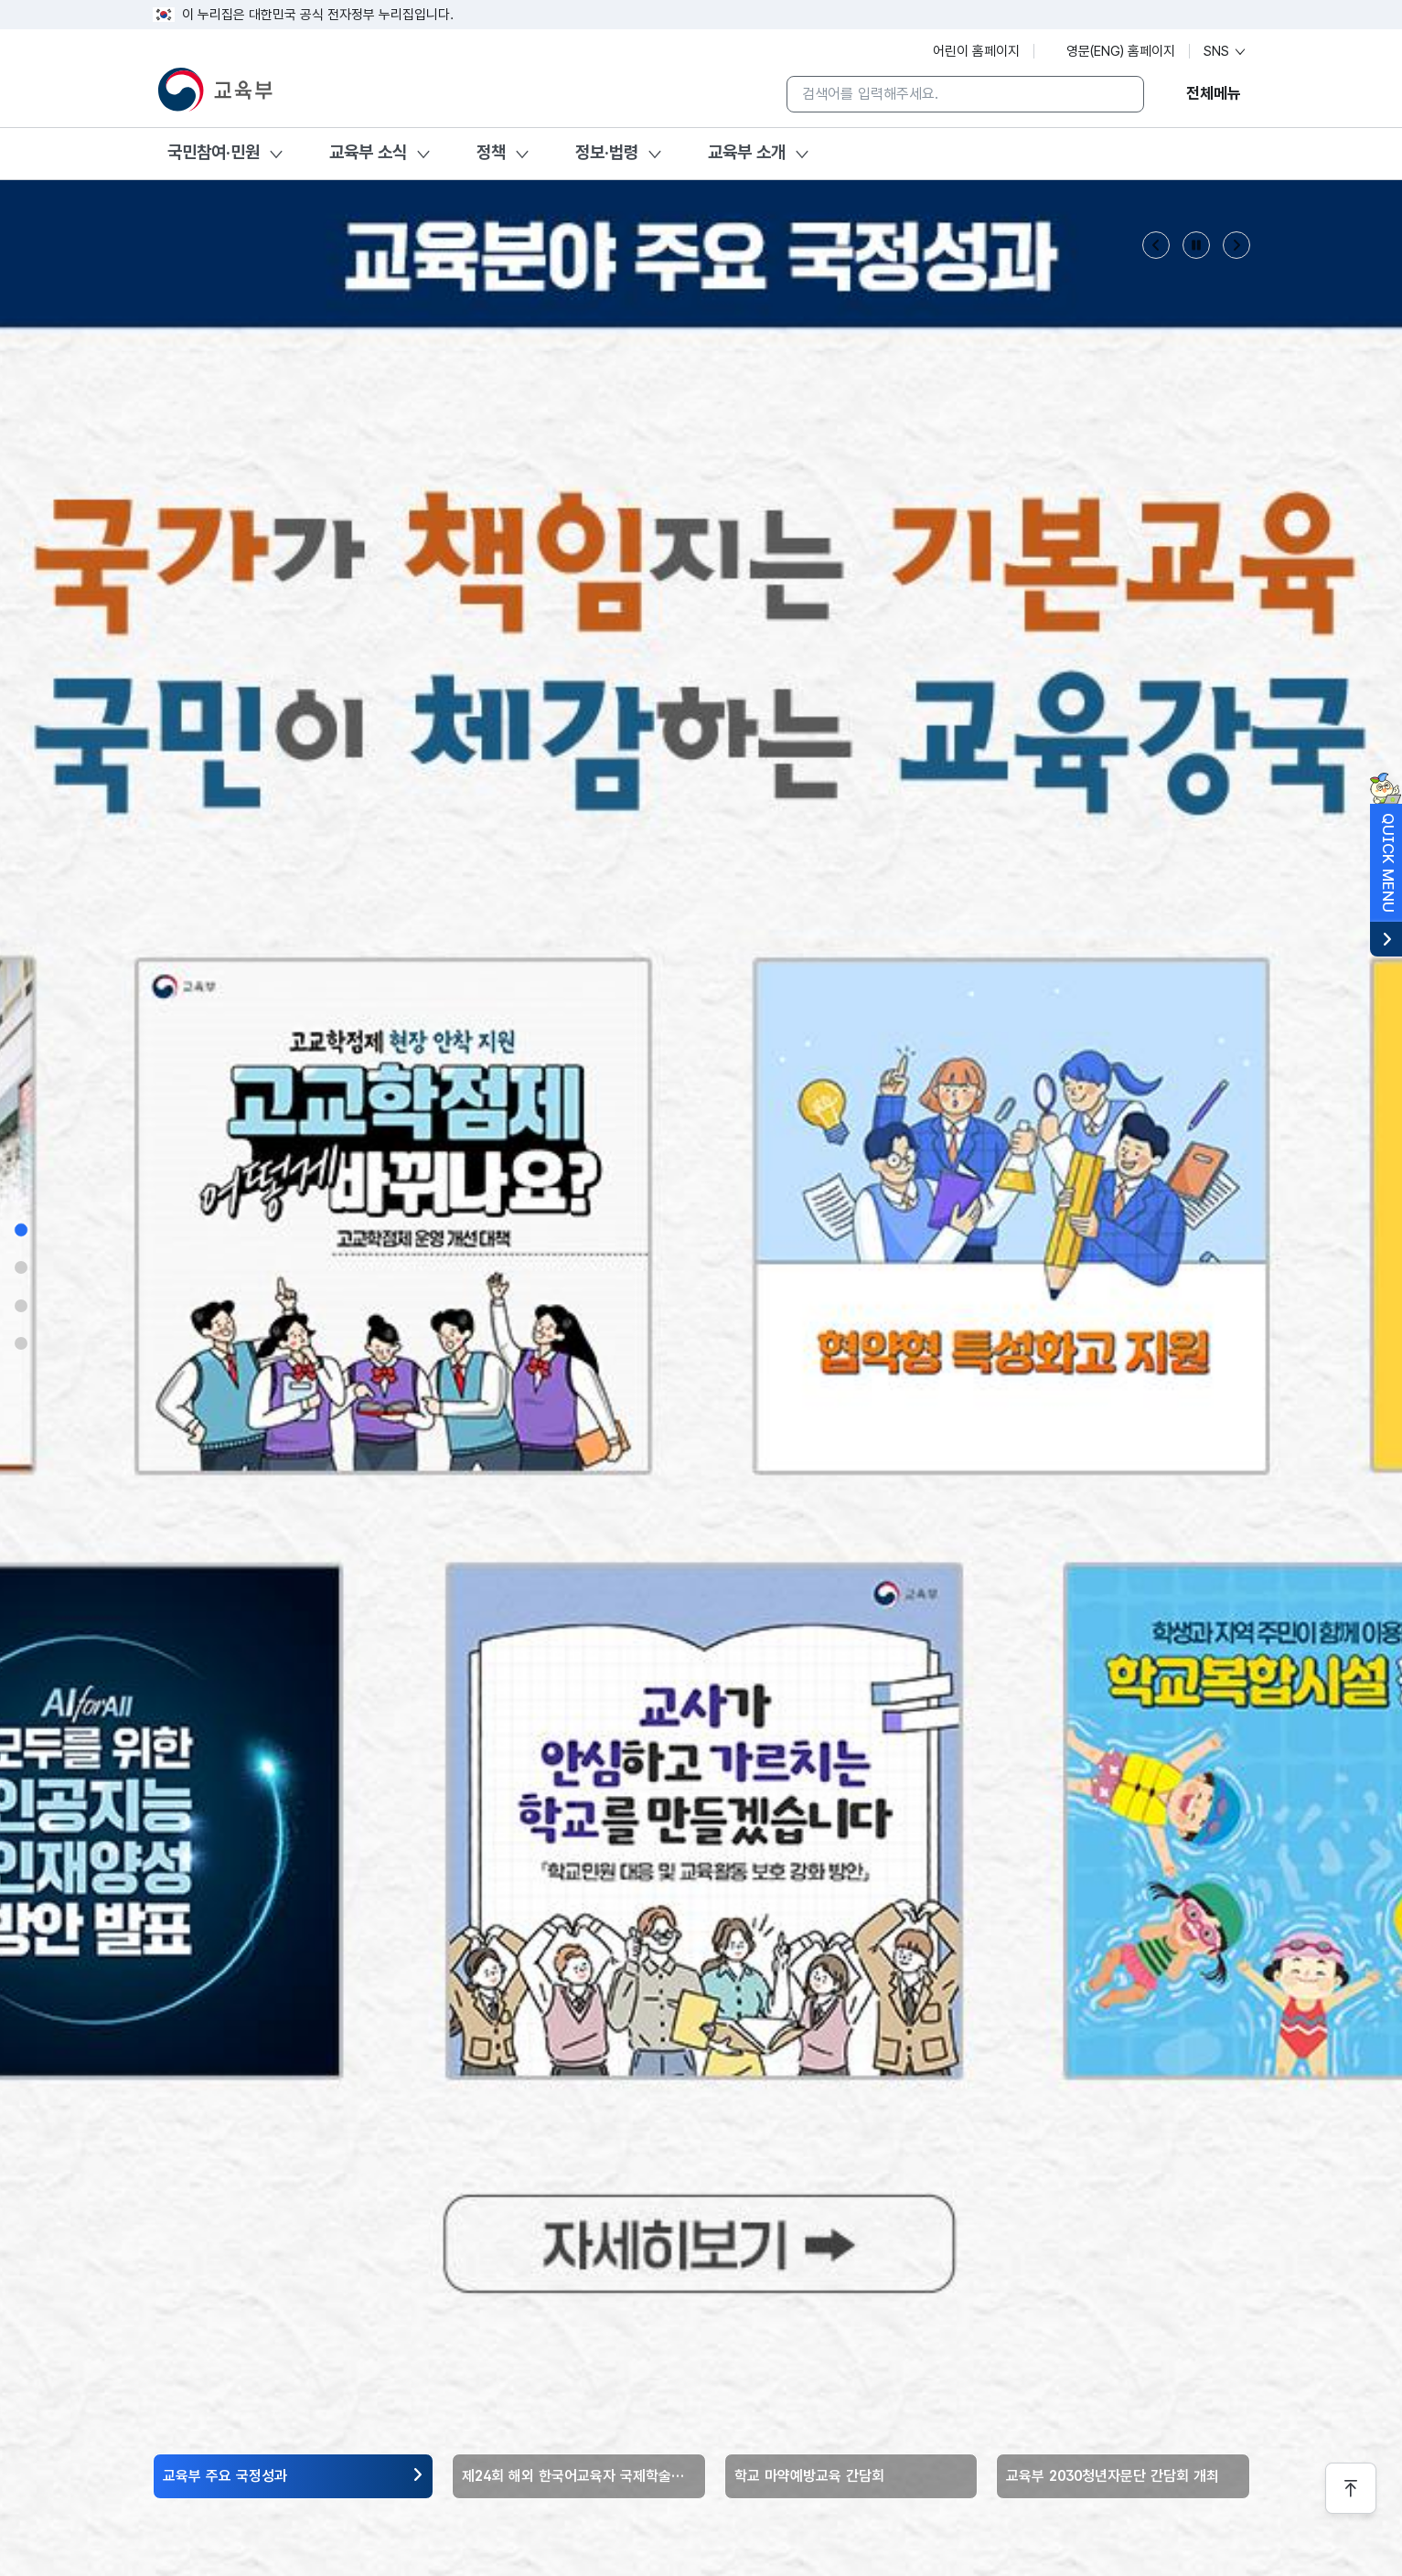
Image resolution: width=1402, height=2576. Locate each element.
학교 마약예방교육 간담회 (809, 2476)
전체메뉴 (1213, 93)
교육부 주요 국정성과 (225, 2476)
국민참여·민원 (213, 152)
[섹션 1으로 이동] (21, 1229)
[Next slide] (1236, 245)
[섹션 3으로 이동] (21, 1305)
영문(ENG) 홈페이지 (1111, 51)
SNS (1225, 51)
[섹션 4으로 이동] (21, 1343)
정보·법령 (606, 152)
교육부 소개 (747, 152)
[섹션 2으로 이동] (21, 1267)
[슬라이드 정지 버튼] (1196, 245)
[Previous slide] (1156, 245)
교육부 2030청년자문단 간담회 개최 (1112, 2476)
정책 (491, 152)
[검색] (1116, 94)
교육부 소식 (368, 152)
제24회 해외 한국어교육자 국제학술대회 (579, 2476)
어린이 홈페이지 (967, 51)
